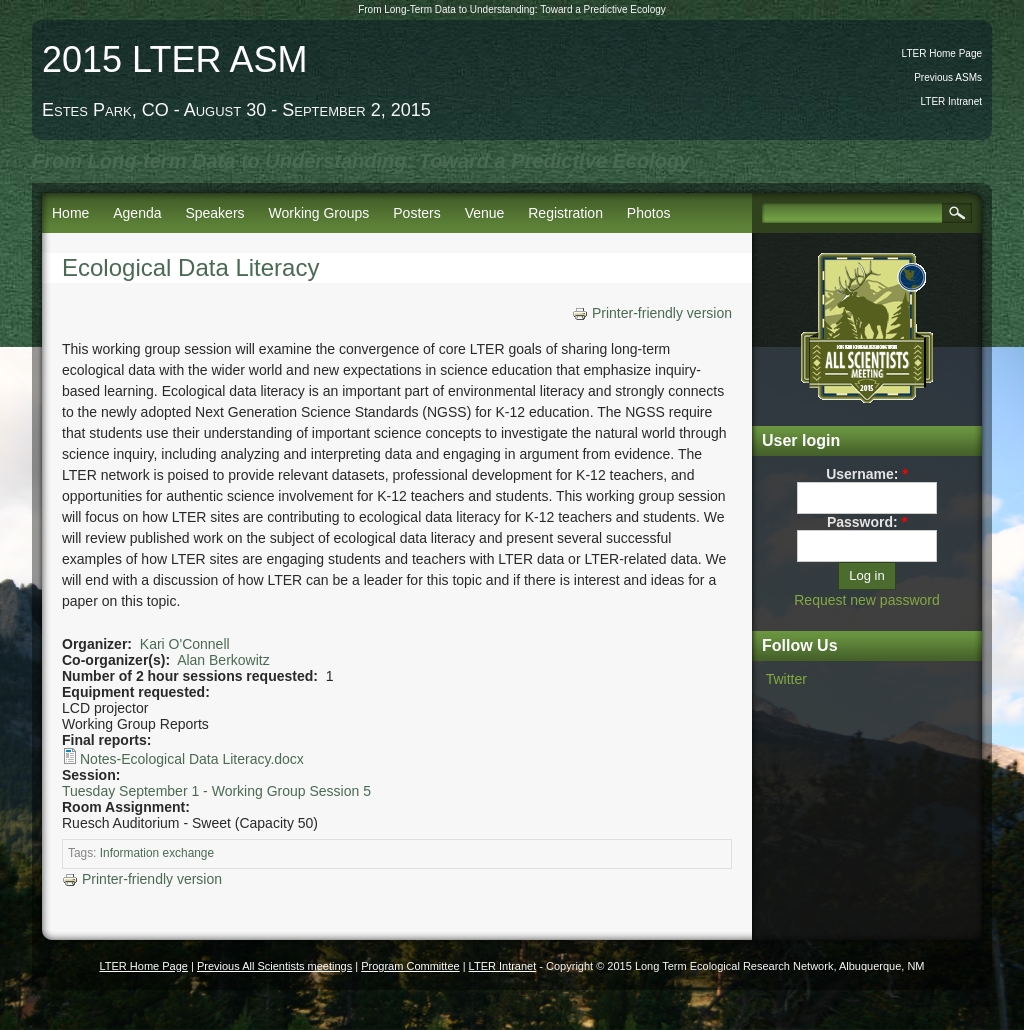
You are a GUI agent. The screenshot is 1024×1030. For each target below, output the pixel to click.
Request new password (867, 600)
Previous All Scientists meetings (274, 966)
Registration (565, 213)
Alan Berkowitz (223, 660)
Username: (867, 474)
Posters (416, 213)
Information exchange (157, 853)
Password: (867, 522)
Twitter (786, 679)
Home (70, 213)
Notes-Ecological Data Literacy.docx (192, 759)
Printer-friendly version (652, 313)
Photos (649, 213)
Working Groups (318, 213)
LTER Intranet (951, 101)
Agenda (137, 213)
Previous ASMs (948, 77)
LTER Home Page (942, 53)
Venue (485, 213)
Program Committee (410, 966)
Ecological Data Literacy (190, 267)
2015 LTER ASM (174, 59)
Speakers (214, 213)
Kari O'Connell (185, 644)
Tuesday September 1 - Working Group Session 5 (216, 791)
